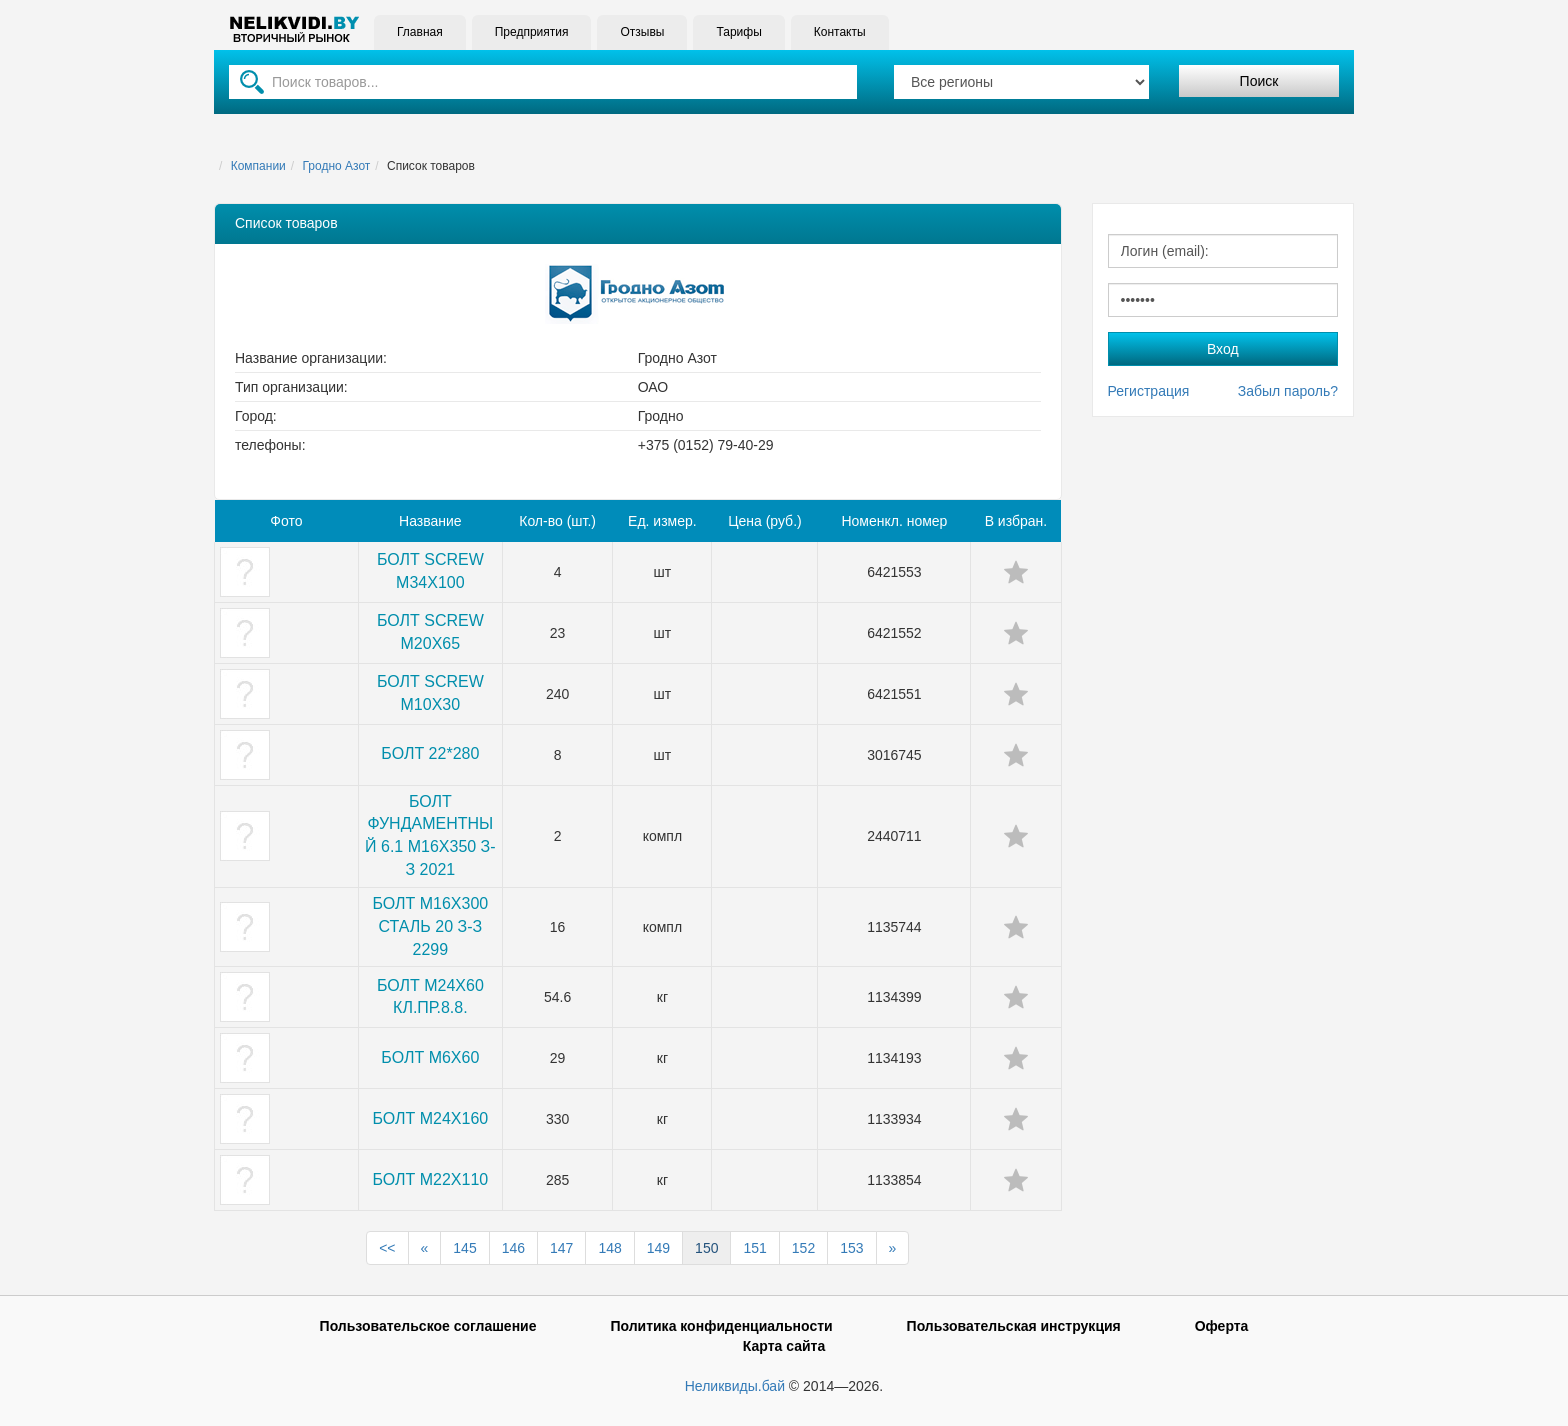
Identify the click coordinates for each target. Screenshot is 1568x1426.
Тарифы (738, 32)
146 (513, 1248)
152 (803, 1248)
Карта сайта (784, 1346)
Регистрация (1149, 391)
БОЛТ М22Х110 (430, 1179)
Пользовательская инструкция (1014, 1326)
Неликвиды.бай (735, 1386)
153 (851, 1248)
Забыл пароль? (1288, 391)
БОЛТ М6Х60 (430, 1057)
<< (387, 1248)
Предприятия (532, 32)
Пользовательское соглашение (428, 1326)
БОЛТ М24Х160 (430, 1118)
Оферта (1222, 1326)
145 (464, 1248)
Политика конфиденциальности (721, 1326)
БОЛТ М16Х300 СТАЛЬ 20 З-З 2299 (430, 926)
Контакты (840, 32)
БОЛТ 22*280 (430, 753)
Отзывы (642, 32)
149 (658, 1248)
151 (754, 1248)
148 (609, 1248)
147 (561, 1248)
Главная (420, 32)
